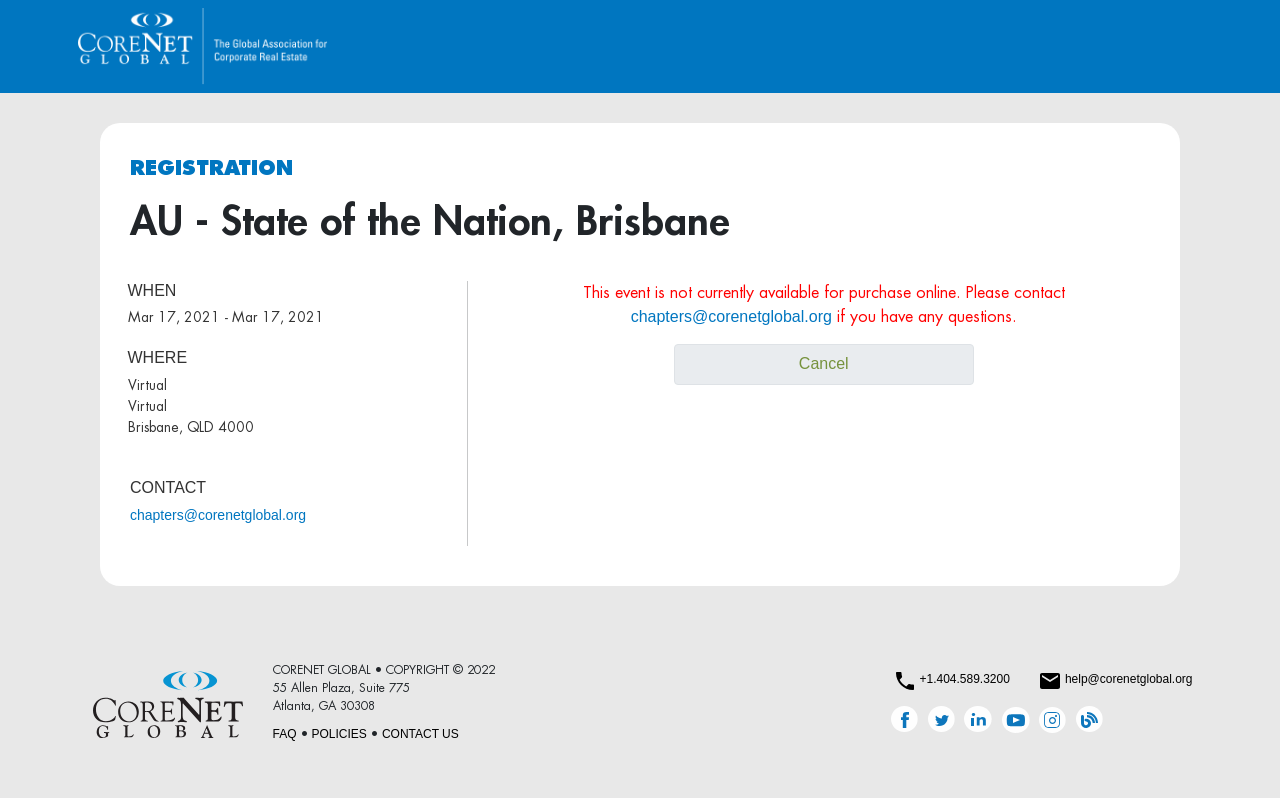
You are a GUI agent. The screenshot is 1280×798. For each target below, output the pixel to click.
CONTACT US (420, 734)
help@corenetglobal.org (1129, 679)
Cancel (824, 363)
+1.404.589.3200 (964, 679)
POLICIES (339, 734)
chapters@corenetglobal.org (218, 515)
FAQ (285, 734)
